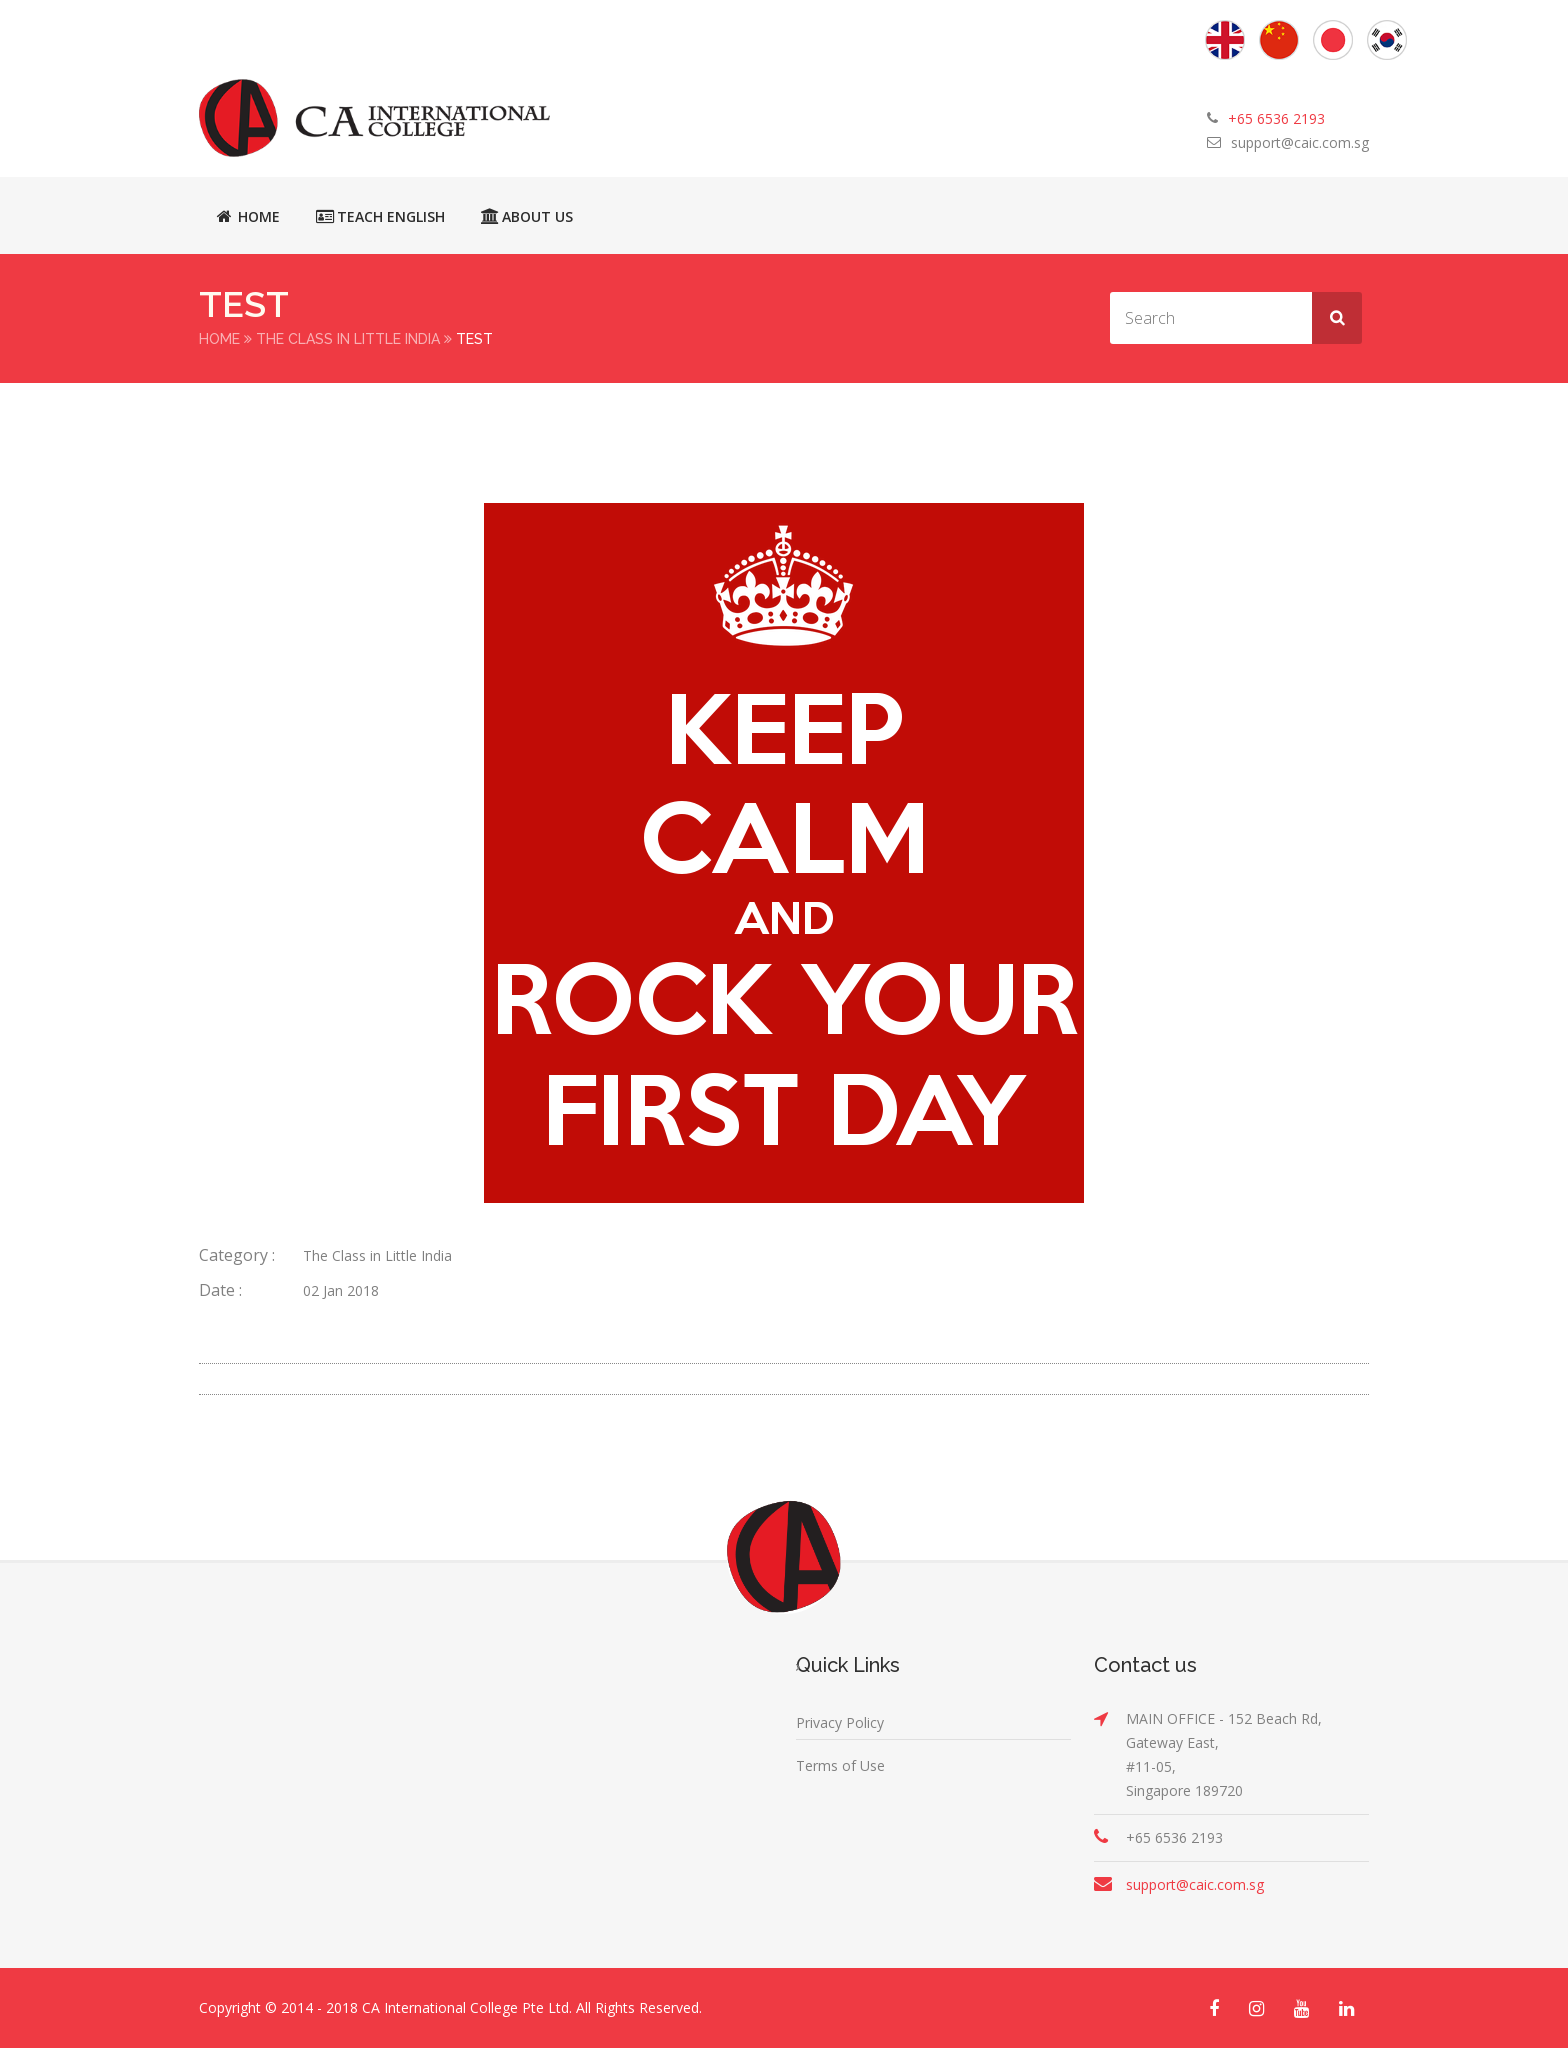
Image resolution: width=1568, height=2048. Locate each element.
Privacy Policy (840, 1722)
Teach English (380, 216)
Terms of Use (840, 1765)
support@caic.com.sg (1300, 142)
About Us (527, 216)
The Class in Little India (348, 339)
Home (248, 216)
